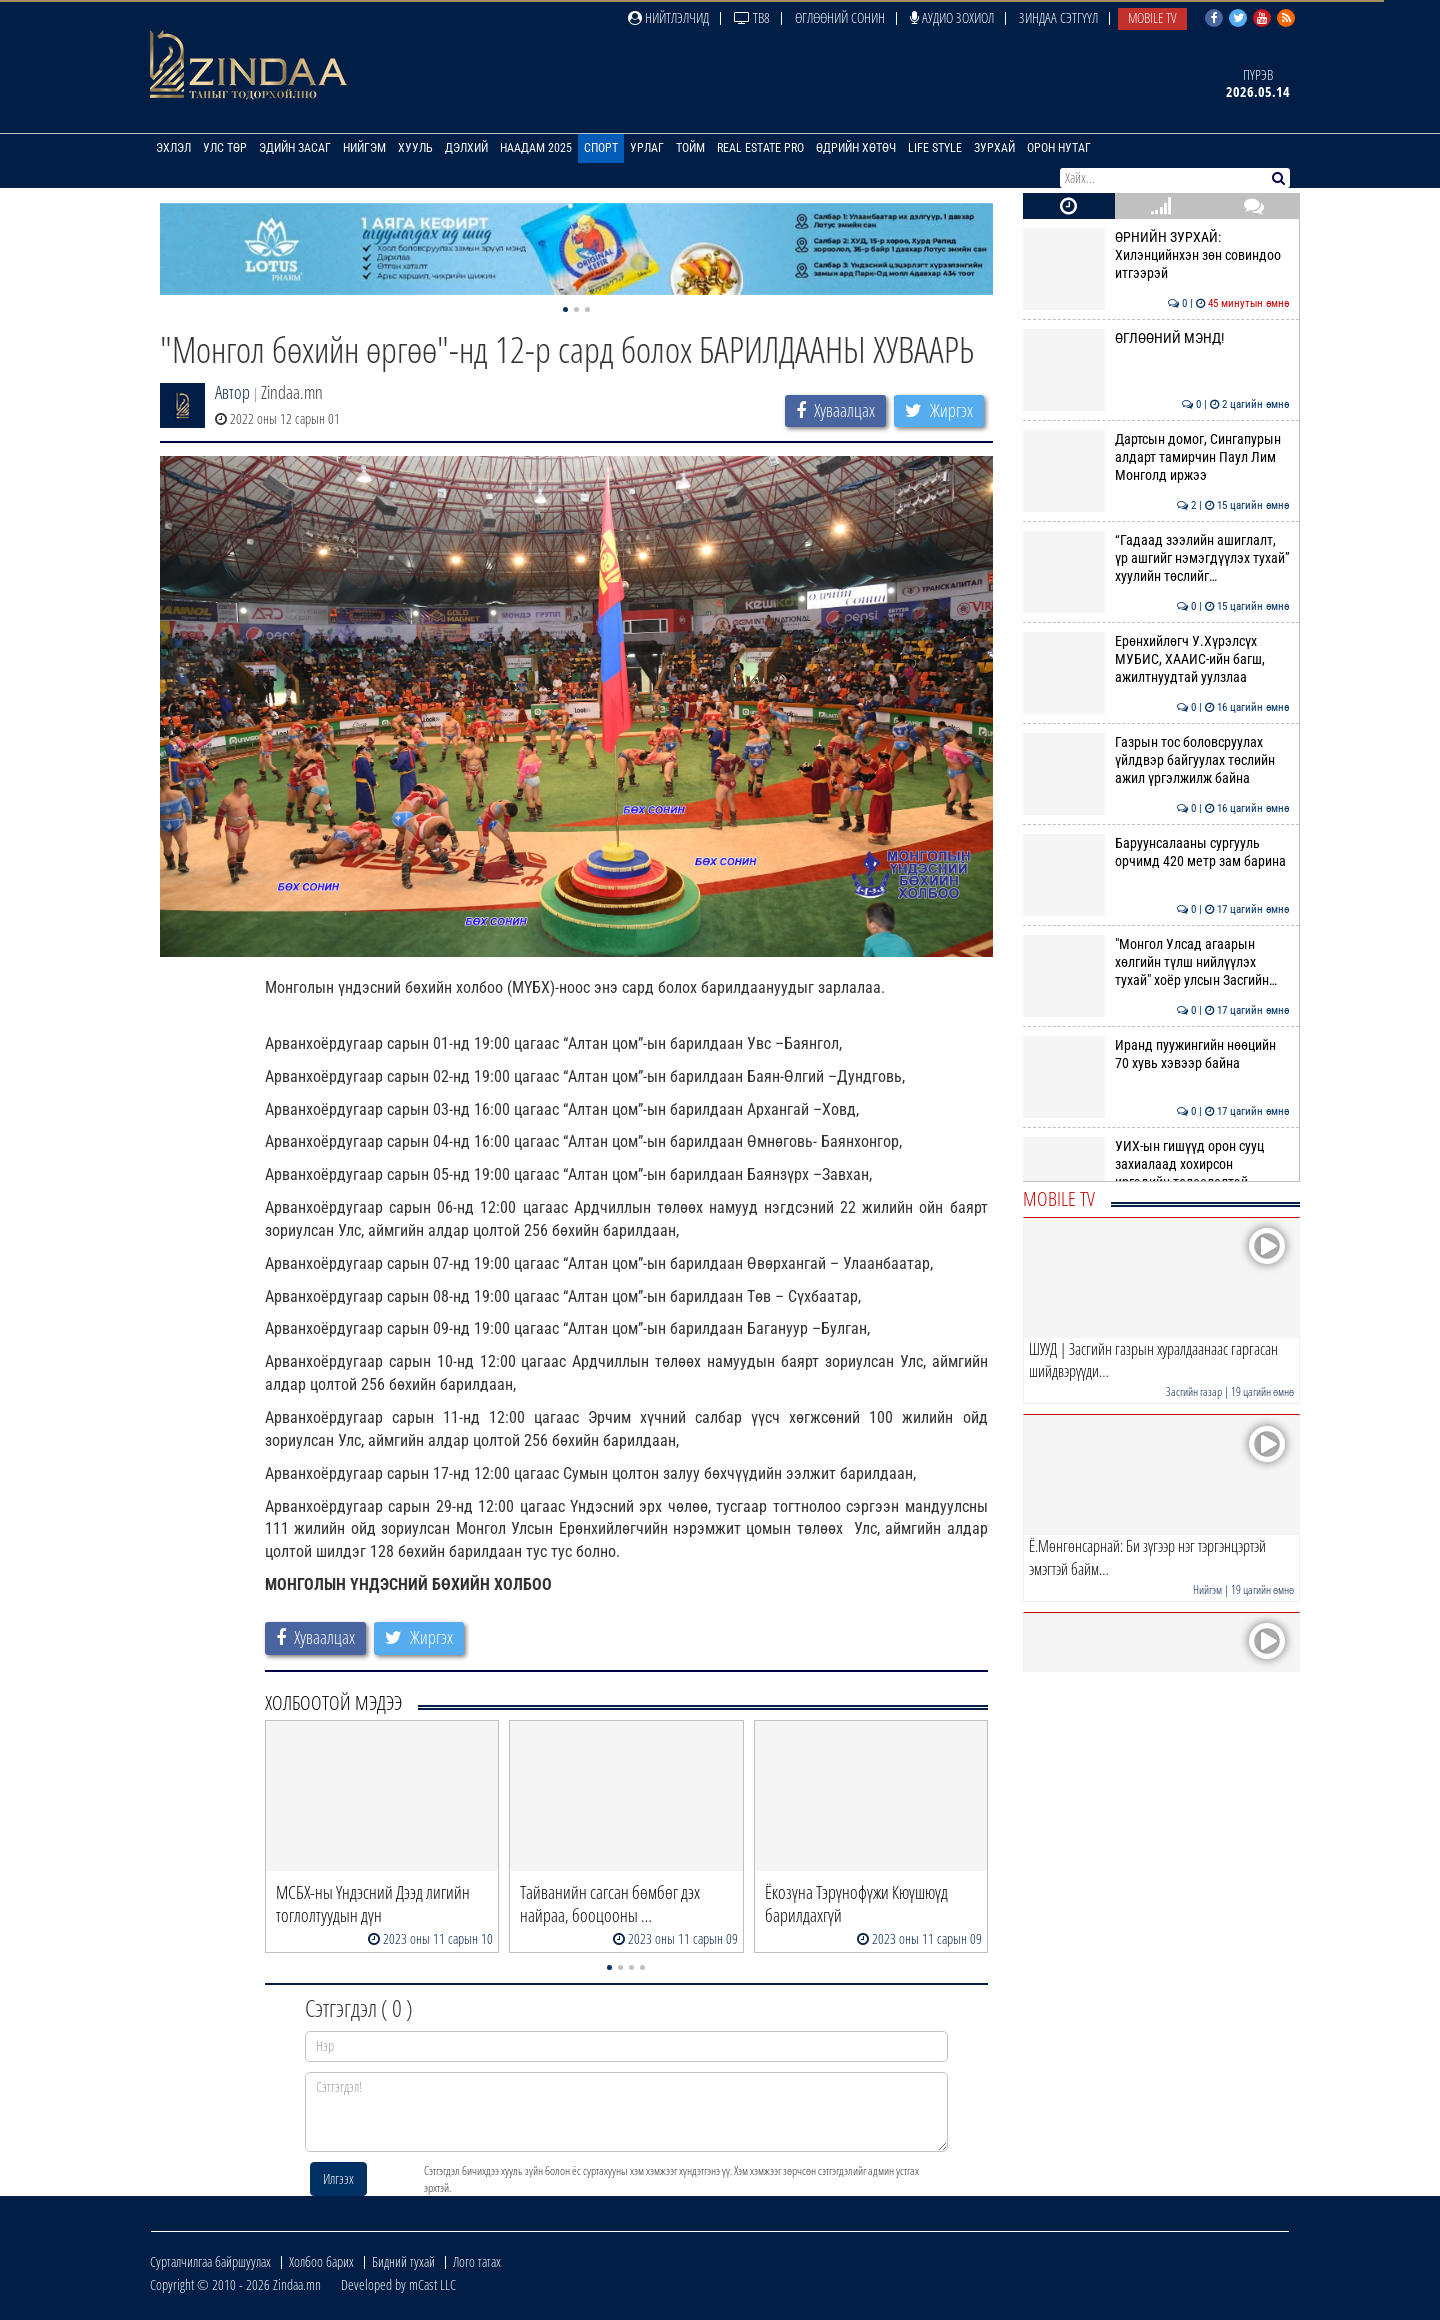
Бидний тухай (403, 2261)
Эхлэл (173, 148)
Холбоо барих (321, 2261)
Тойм (690, 148)
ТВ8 (752, 17)
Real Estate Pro (760, 148)
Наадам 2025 (536, 148)
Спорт (601, 148)
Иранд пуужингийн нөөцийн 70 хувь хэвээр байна (1156, 1054)
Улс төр (225, 148)
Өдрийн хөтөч (856, 148)
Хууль (415, 148)
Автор (232, 392)
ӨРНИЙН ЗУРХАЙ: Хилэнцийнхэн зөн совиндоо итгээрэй (1156, 255)
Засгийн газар (1194, 1391)
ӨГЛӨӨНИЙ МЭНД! (1156, 338)
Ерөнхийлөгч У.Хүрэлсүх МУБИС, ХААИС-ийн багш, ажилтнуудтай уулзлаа (1156, 659)
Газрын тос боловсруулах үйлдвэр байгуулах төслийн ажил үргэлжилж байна (1156, 760)
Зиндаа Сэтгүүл (1058, 17)
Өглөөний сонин (840, 17)
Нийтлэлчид (668, 17)
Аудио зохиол (952, 17)
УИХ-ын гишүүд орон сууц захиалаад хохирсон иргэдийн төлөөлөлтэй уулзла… (1156, 1173)
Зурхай (994, 148)
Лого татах (477, 2261)
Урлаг (647, 148)
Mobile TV (1152, 17)
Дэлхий (466, 148)
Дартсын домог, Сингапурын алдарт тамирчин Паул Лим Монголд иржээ (1156, 457)
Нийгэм (364, 148)
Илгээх (338, 2178)
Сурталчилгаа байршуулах (210, 2261)
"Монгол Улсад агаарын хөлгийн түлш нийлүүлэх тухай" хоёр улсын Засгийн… (1156, 962)
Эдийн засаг (295, 148)
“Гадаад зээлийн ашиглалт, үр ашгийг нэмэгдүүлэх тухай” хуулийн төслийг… (1156, 558)
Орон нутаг (1059, 148)
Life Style (935, 148)
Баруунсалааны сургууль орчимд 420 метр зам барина (1156, 852)
